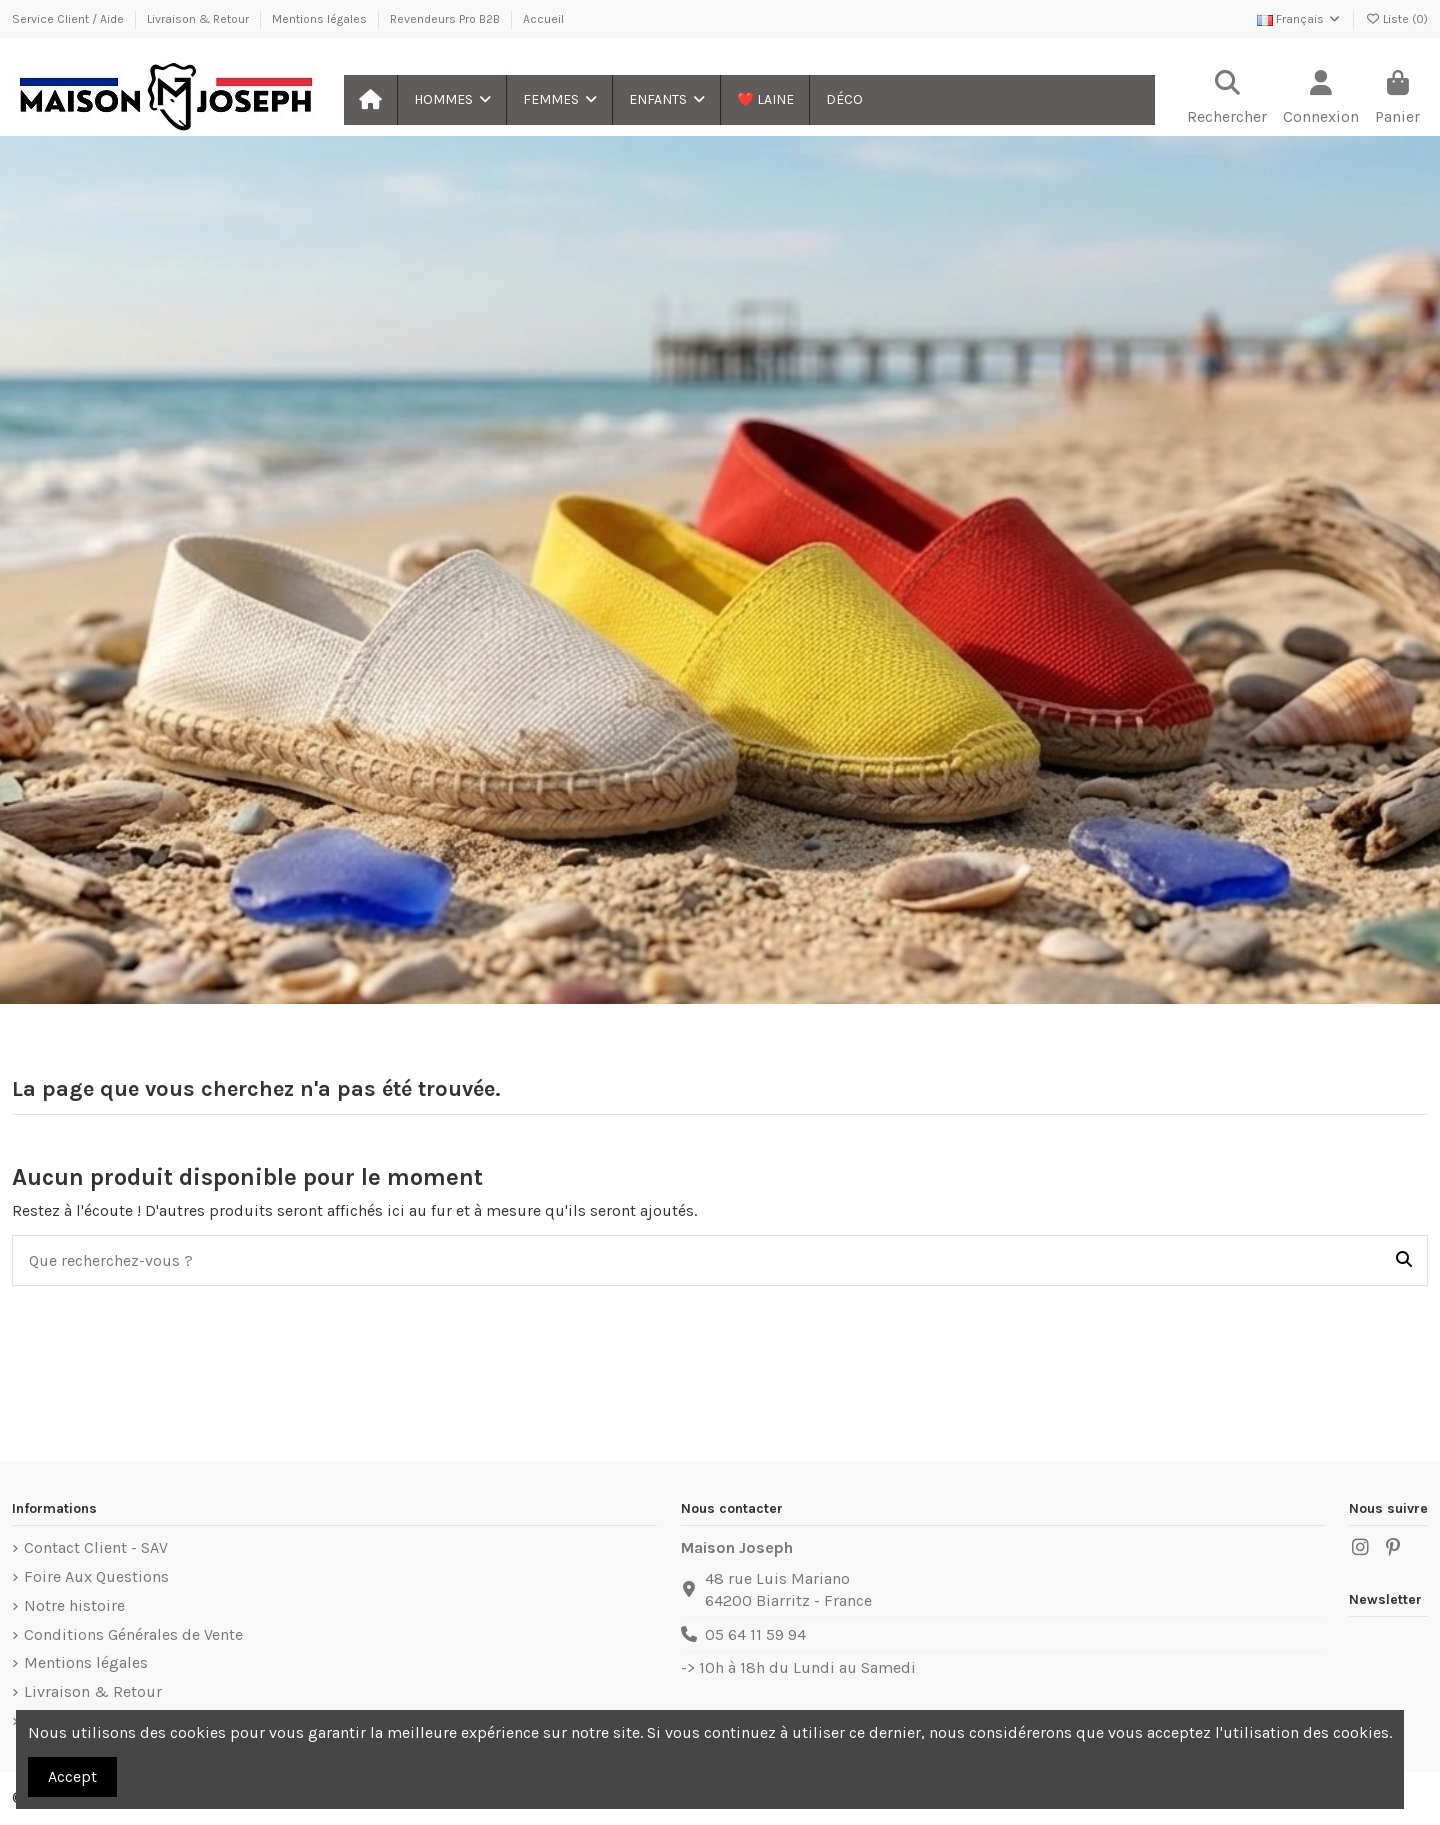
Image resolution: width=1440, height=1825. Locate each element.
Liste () (1396, 19)
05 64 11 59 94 (755, 1634)
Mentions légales (321, 19)
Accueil (543, 19)
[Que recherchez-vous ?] (1404, 1261)
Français (1299, 19)
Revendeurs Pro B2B (446, 19)
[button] (451, 100)
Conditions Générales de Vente (133, 1634)
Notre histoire (74, 1605)
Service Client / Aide (69, 19)
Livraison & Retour (199, 19)
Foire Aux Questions (96, 1576)
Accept (72, 1776)
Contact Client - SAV (96, 1547)
